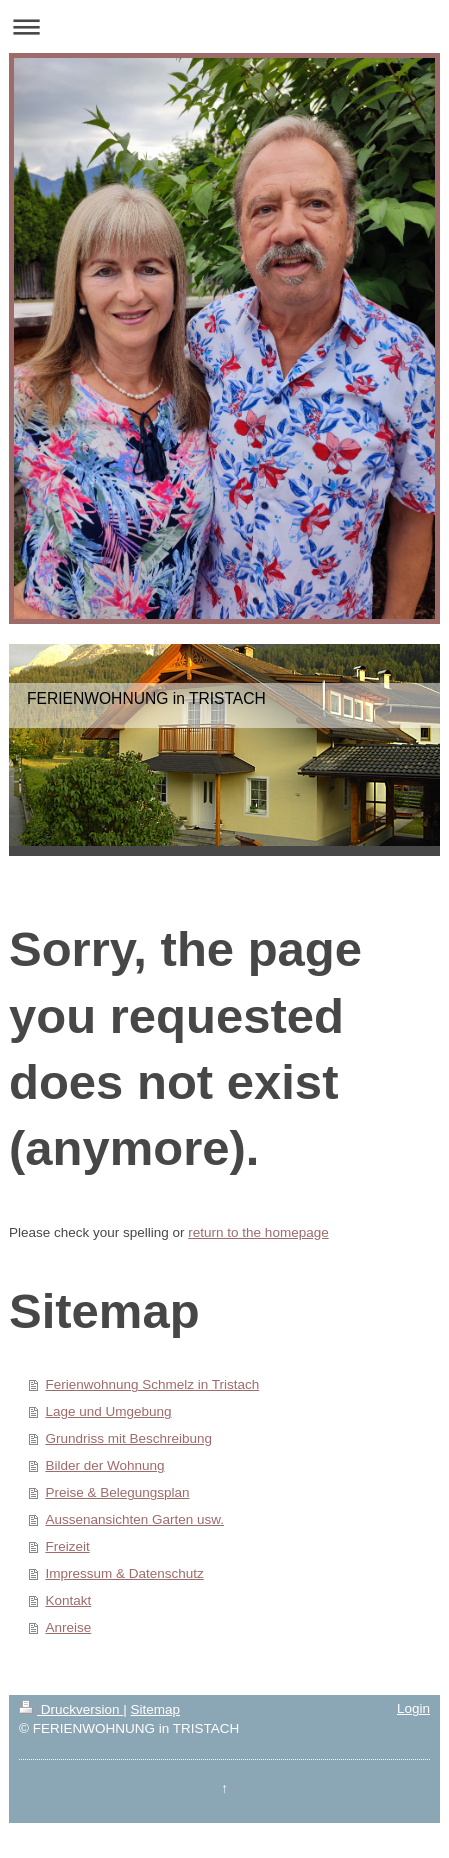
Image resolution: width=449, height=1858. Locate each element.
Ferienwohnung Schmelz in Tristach (152, 1384)
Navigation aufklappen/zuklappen (224, 26)
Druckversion (71, 1709)
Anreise (68, 1627)
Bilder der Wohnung (104, 1465)
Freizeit (67, 1546)
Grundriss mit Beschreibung (128, 1438)
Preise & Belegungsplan (117, 1492)
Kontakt (68, 1600)
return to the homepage (258, 1232)
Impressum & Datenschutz (124, 1573)
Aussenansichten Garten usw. (134, 1519)
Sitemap (156, 1709)
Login (413, 1708)
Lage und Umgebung (108, 1411)
